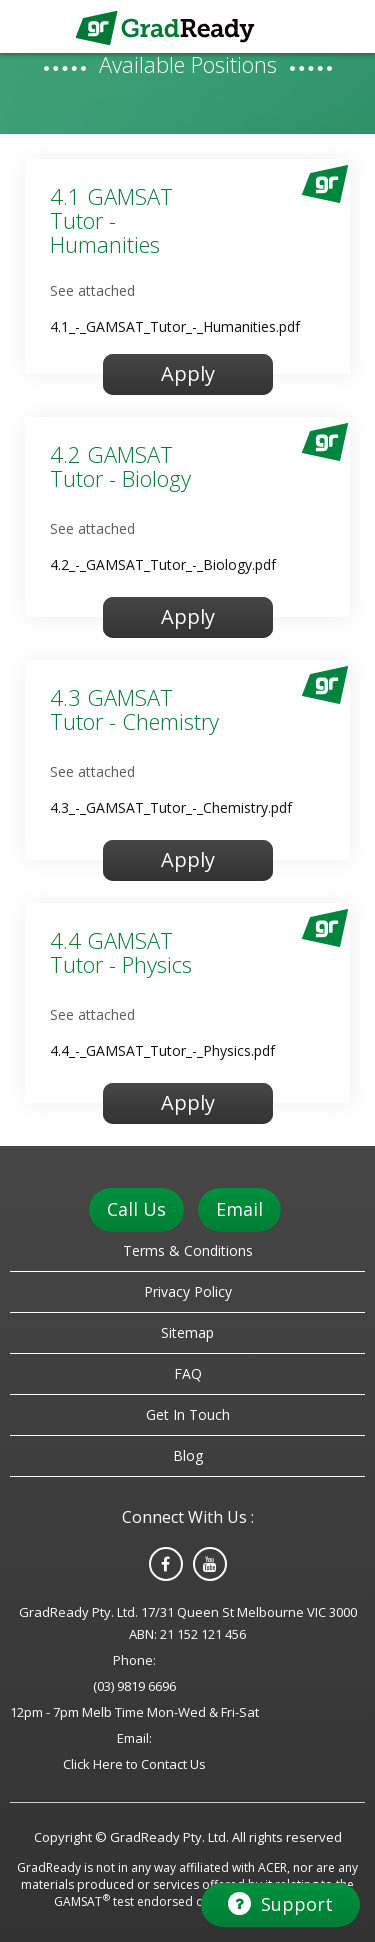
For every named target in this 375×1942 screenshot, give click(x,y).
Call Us (136, 1209)
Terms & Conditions (188, 1250)
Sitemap (187, 1332)
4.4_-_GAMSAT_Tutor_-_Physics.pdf (162, 1050)
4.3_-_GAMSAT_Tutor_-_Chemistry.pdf (171, 807)
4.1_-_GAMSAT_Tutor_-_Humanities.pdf (175, 326)
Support (280, 1904)
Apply (188, 373)
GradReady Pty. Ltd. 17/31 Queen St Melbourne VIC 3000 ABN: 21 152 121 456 (188, 1623)
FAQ (188, 1373)
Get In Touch (188, 1414)
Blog (188, 1455)
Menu (345, 25)
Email (239, 1209)
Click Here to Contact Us (134, 1764)
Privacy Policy (188, 1291)
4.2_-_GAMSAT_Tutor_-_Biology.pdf (163, 564)
